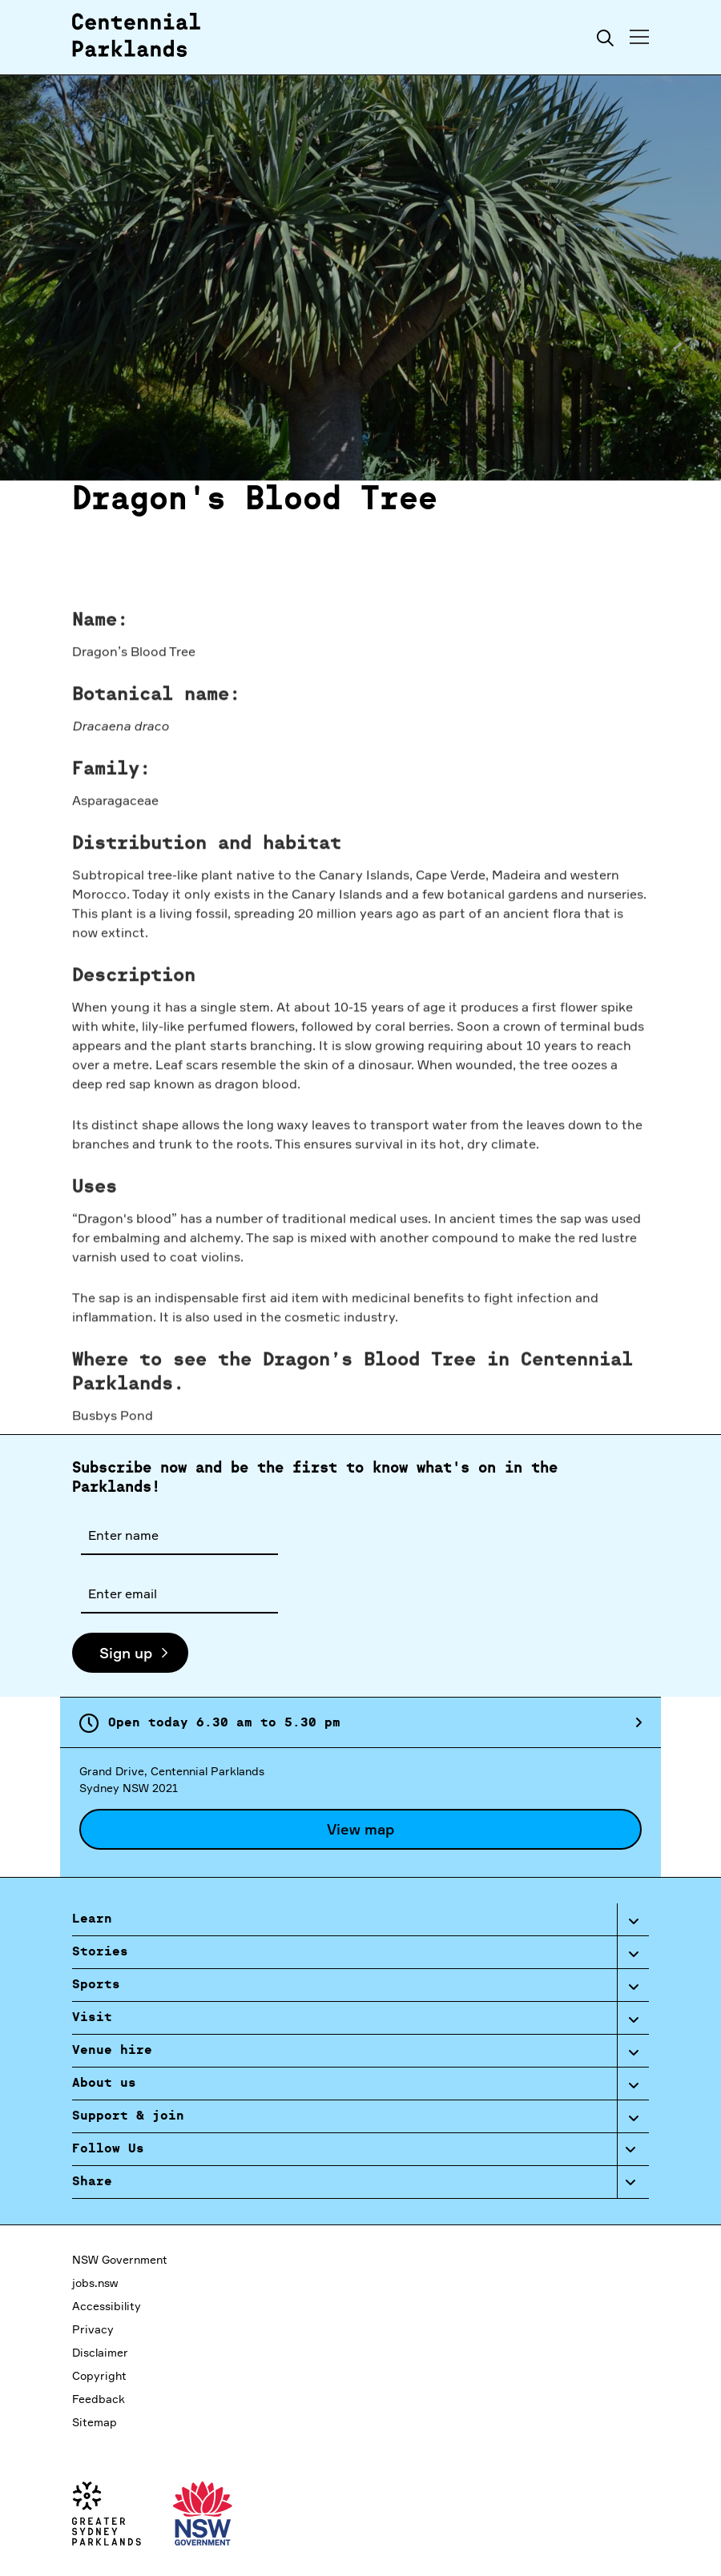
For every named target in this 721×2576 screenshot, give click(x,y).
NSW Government (119, 2259)
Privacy (93, 2329)
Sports (96, 1985)
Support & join (128, 2116)
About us (104, 2083)
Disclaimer (100, 2352)
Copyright (99, 2375)
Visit (92, 2017)
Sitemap (94, 2422)
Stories (100, 1952)
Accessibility (106, 2306)
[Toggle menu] (639, 36)
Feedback (98, 2398)
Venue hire (112, 2050)
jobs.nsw (95, 2282)
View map (360, 1829)
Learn (92, 1919)
